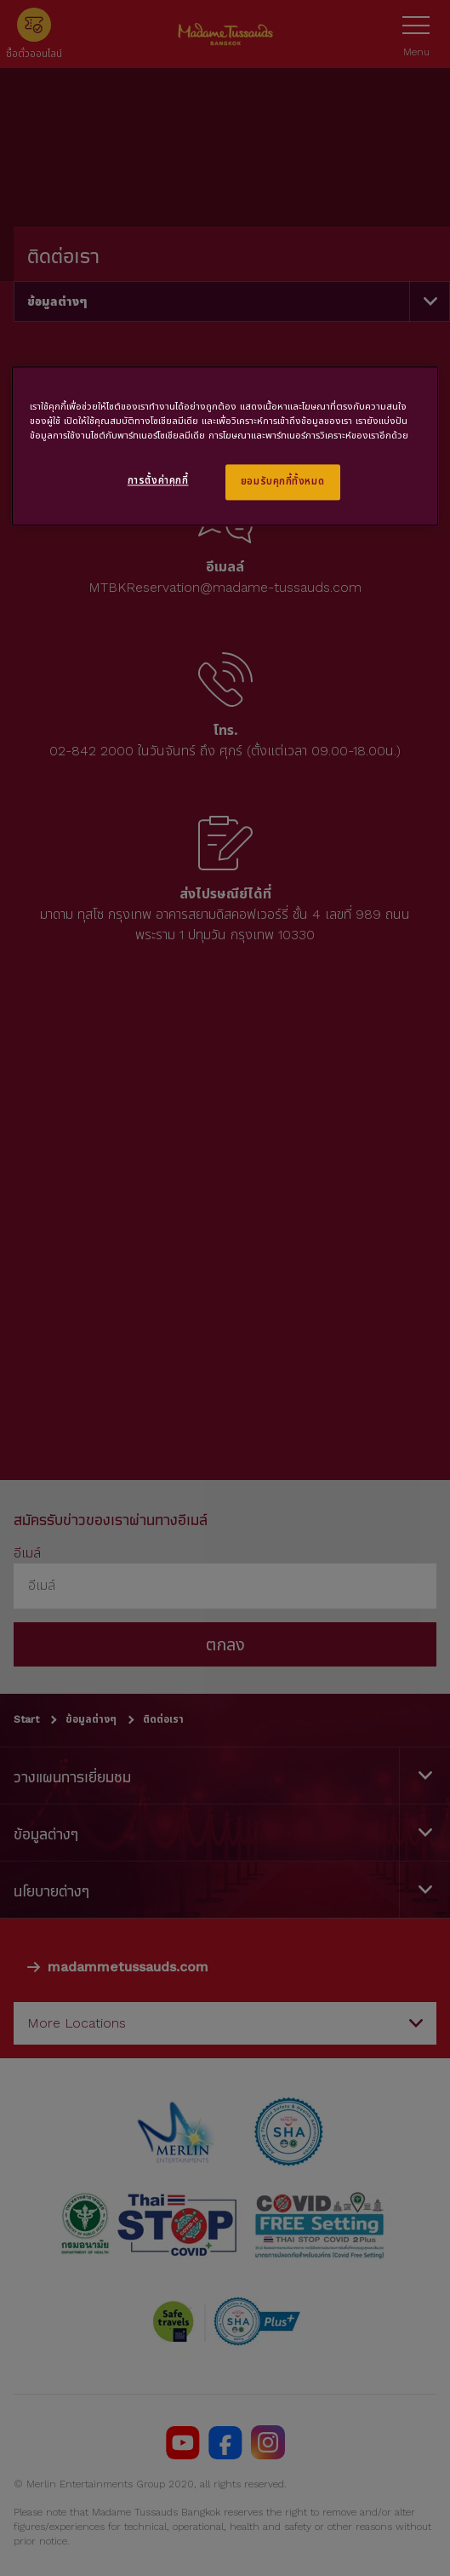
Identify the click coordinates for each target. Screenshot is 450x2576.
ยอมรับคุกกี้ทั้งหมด (282, 481)
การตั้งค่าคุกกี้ (158, 480)
